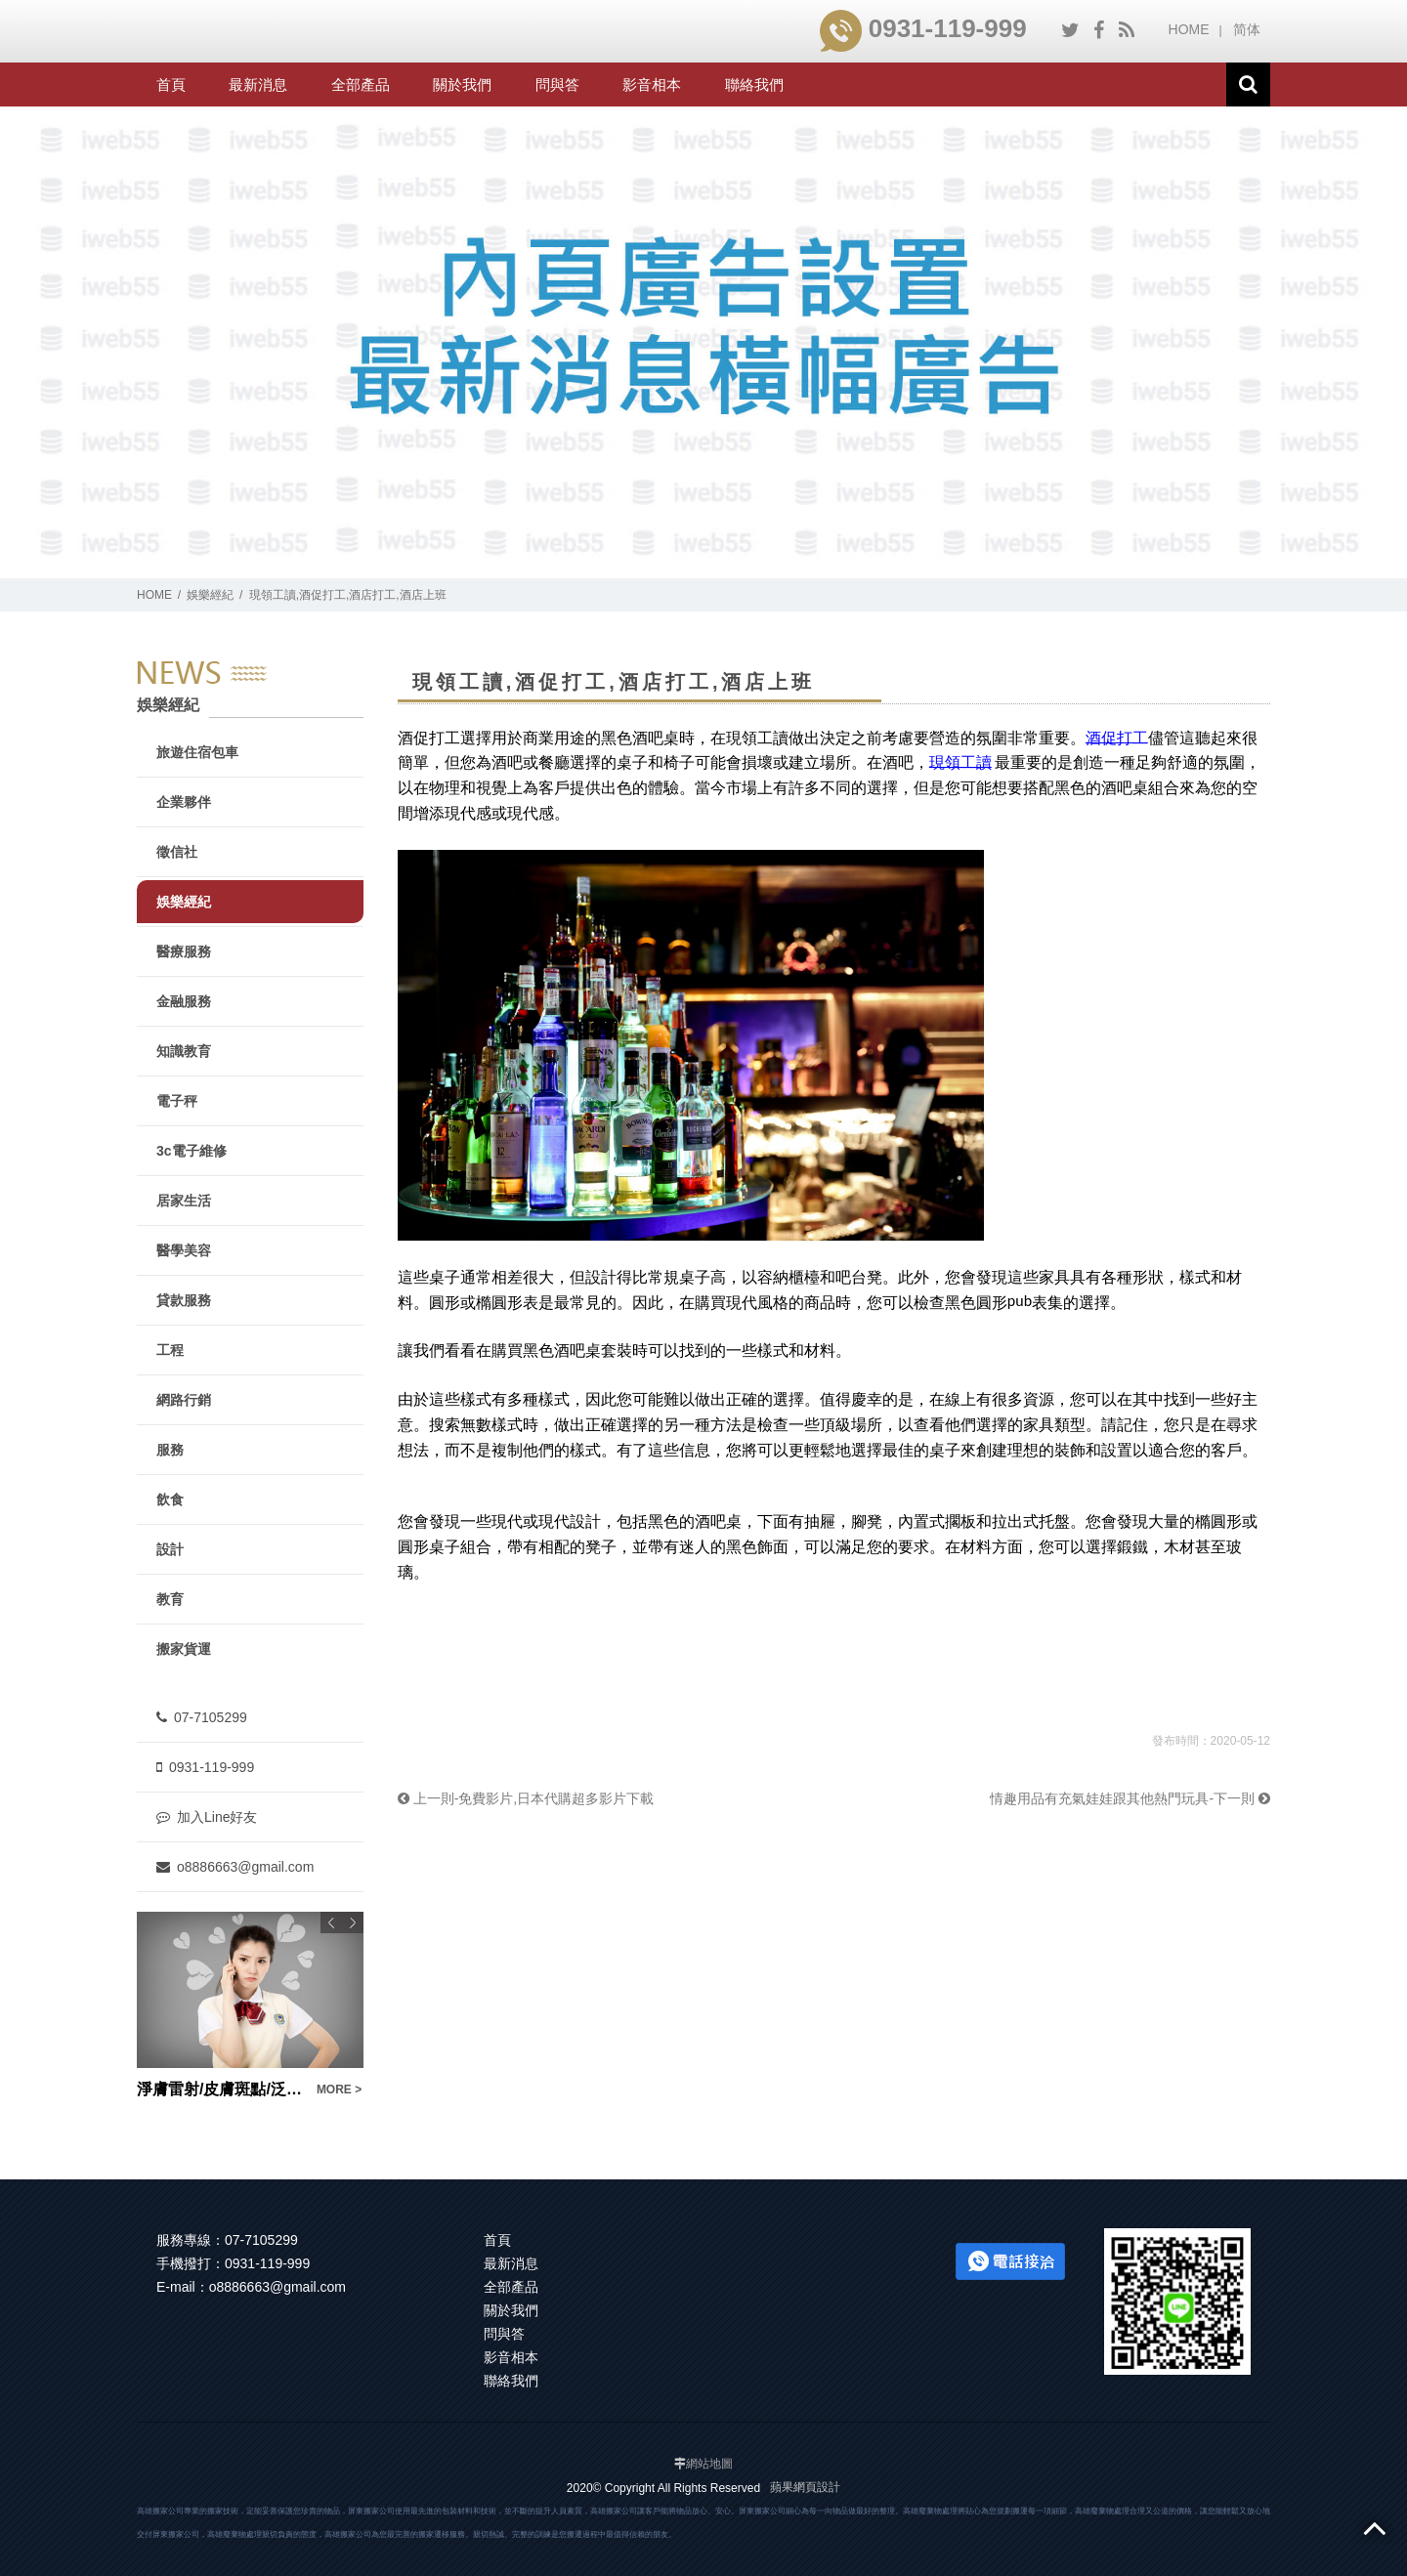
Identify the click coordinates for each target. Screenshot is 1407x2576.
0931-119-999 (923, 28)
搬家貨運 (183, 1649)
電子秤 (176, 1101)
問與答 (557, 84)
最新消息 (258, 84)
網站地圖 (709, 2463)
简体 (1246, 29)
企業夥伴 (183, 802)
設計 (170, 1549)
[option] (250, 2006)
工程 (170, 1350)
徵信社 (176, 852)
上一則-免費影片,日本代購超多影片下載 (526, 1798)
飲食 (170, 1499)
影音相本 (651, 84)
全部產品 (360, 84)
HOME (1189, 29)
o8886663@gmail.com (235, 1867)
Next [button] (352, 1922)
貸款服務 (183, 1300)
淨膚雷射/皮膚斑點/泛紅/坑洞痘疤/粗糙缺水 (221, 2089)
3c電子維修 (191, 1151)
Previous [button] (331, 1922)
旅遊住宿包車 (197, 752)
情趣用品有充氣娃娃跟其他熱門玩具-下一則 (1130, 1798)
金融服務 (183, 1001)
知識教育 (183, 1051)
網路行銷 (183, 1400)
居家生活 (183, 1200)
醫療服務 (183, 951)
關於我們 (462, 84)
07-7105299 (201, 1717)
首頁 (171, 84)
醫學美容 (183, 1250)
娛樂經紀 (210, 595)
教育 (170, 1599)
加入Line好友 (206, 1817)
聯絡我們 (754, 84)
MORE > (339, 2089)
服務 (170, 1449)
